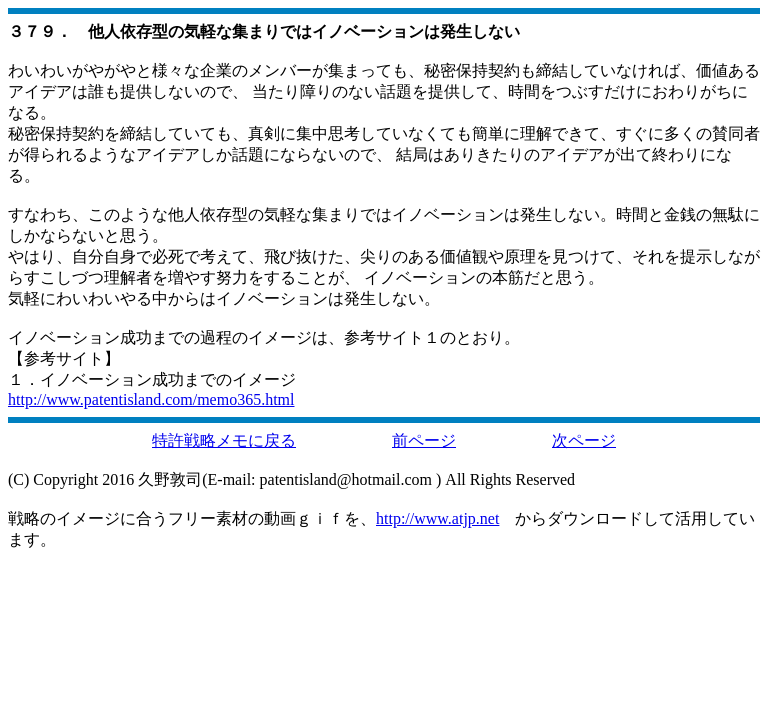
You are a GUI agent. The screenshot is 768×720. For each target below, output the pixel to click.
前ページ (424, 440)
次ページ (584, 440)
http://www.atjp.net (437, 518)
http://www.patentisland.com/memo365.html (151, 399)
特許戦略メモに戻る (224, 440)
